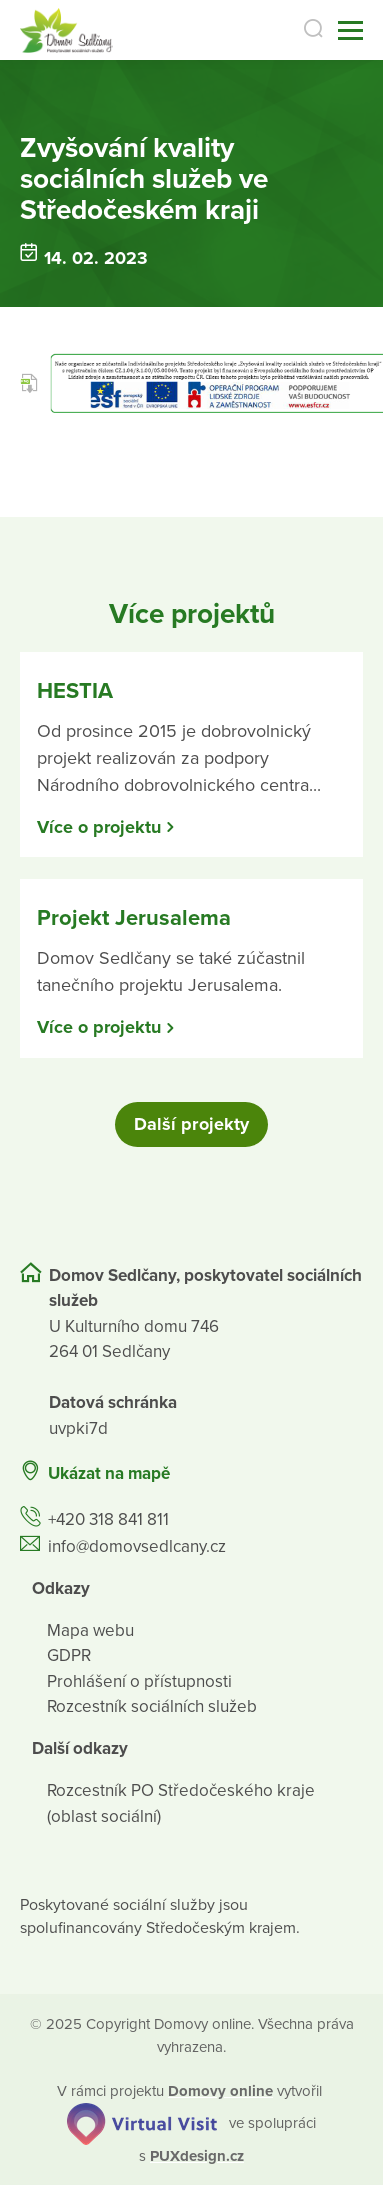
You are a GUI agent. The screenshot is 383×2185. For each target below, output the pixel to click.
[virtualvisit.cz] (142, 2122)
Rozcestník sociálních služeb (152, 1706)
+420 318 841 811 (108, 1519)
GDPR (69, 1655)
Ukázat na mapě (109, 1473)
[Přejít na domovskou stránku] (66, 30)
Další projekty (191, 1124)
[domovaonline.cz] (220, 2091)
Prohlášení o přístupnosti (139, 1681)
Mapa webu (90, 1630)
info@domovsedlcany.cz (137, 1546)
